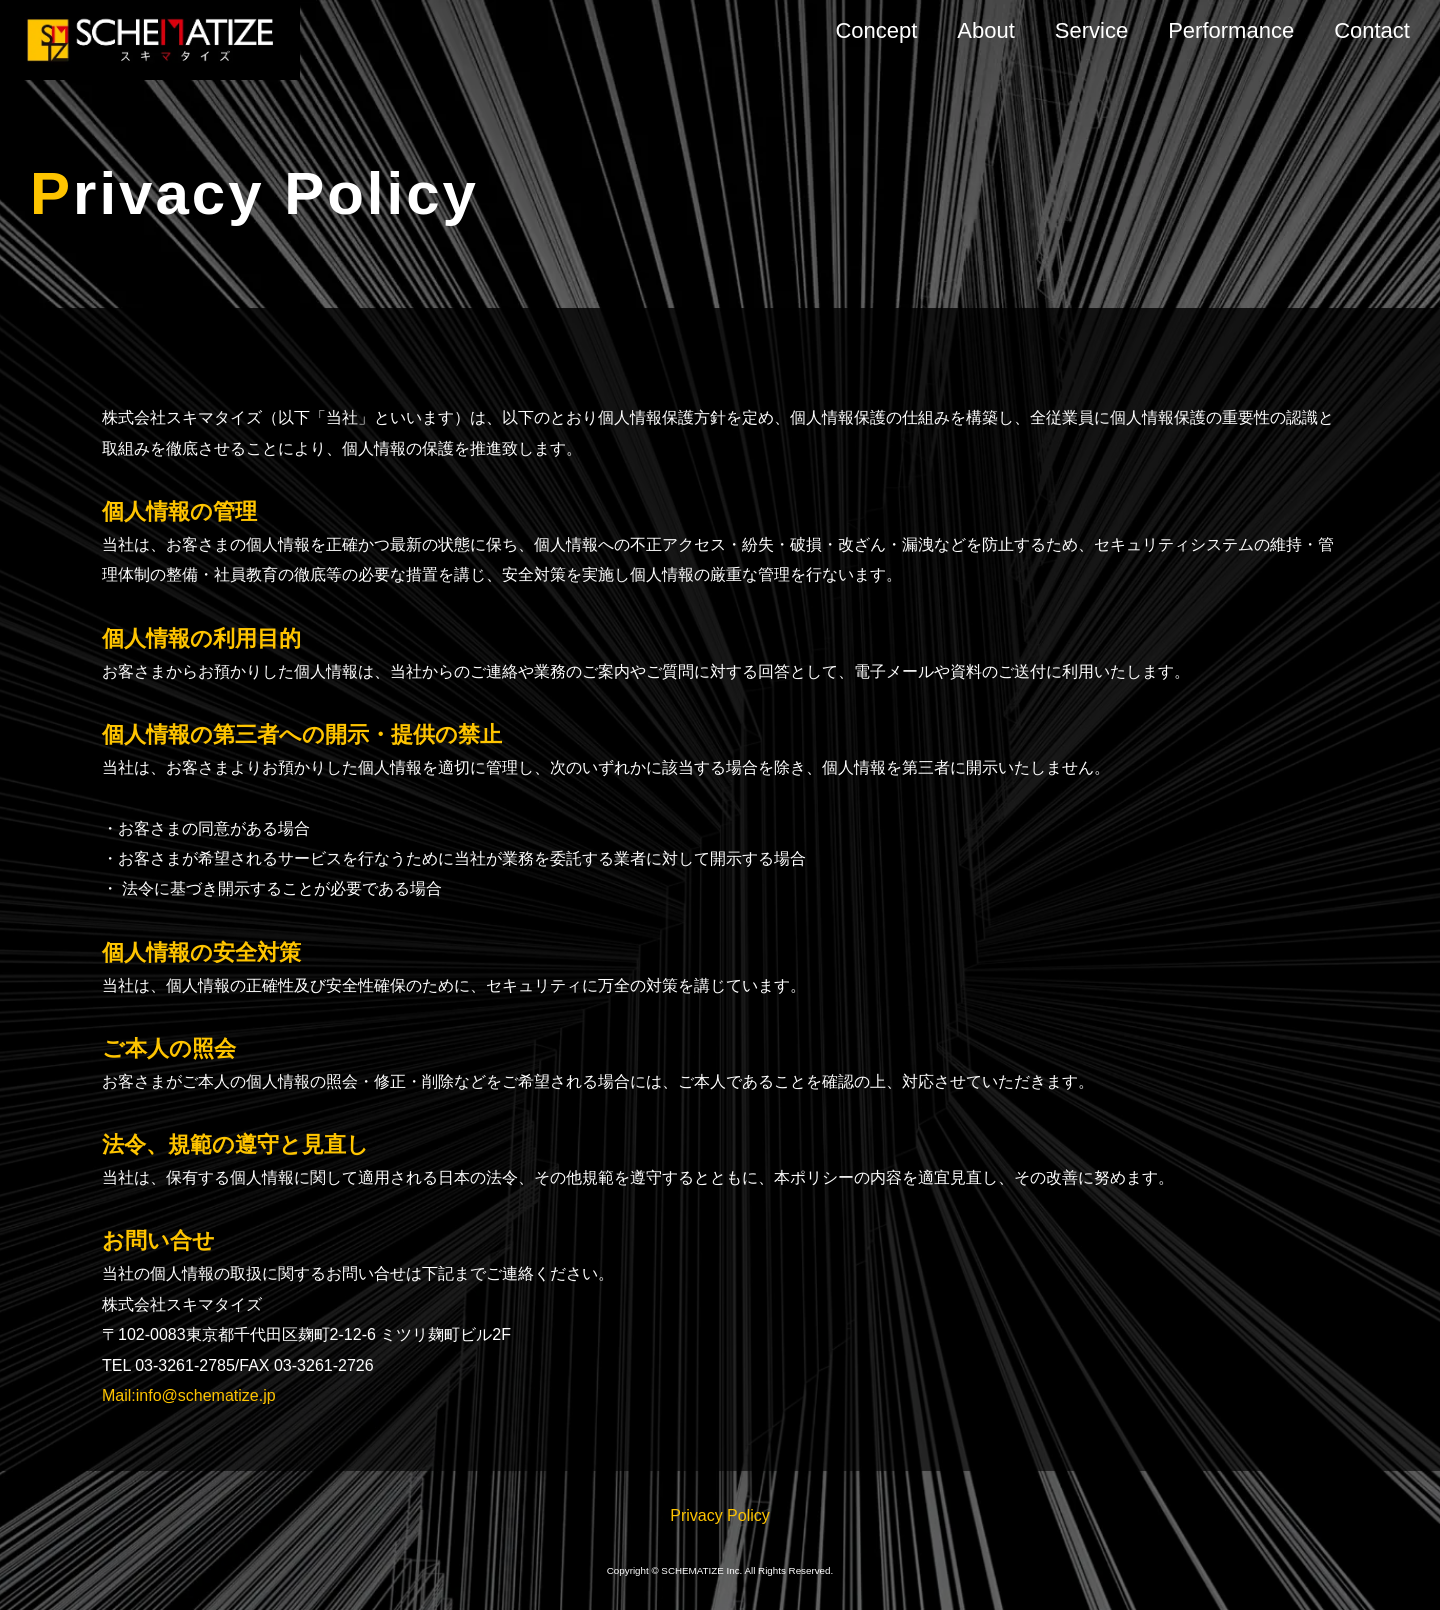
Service (1091, 30)
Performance (1231, 30)
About (986, 30)
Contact (1372, 30)
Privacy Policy (720, 1515)
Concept (876, 30)
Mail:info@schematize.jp (189, 1395)
